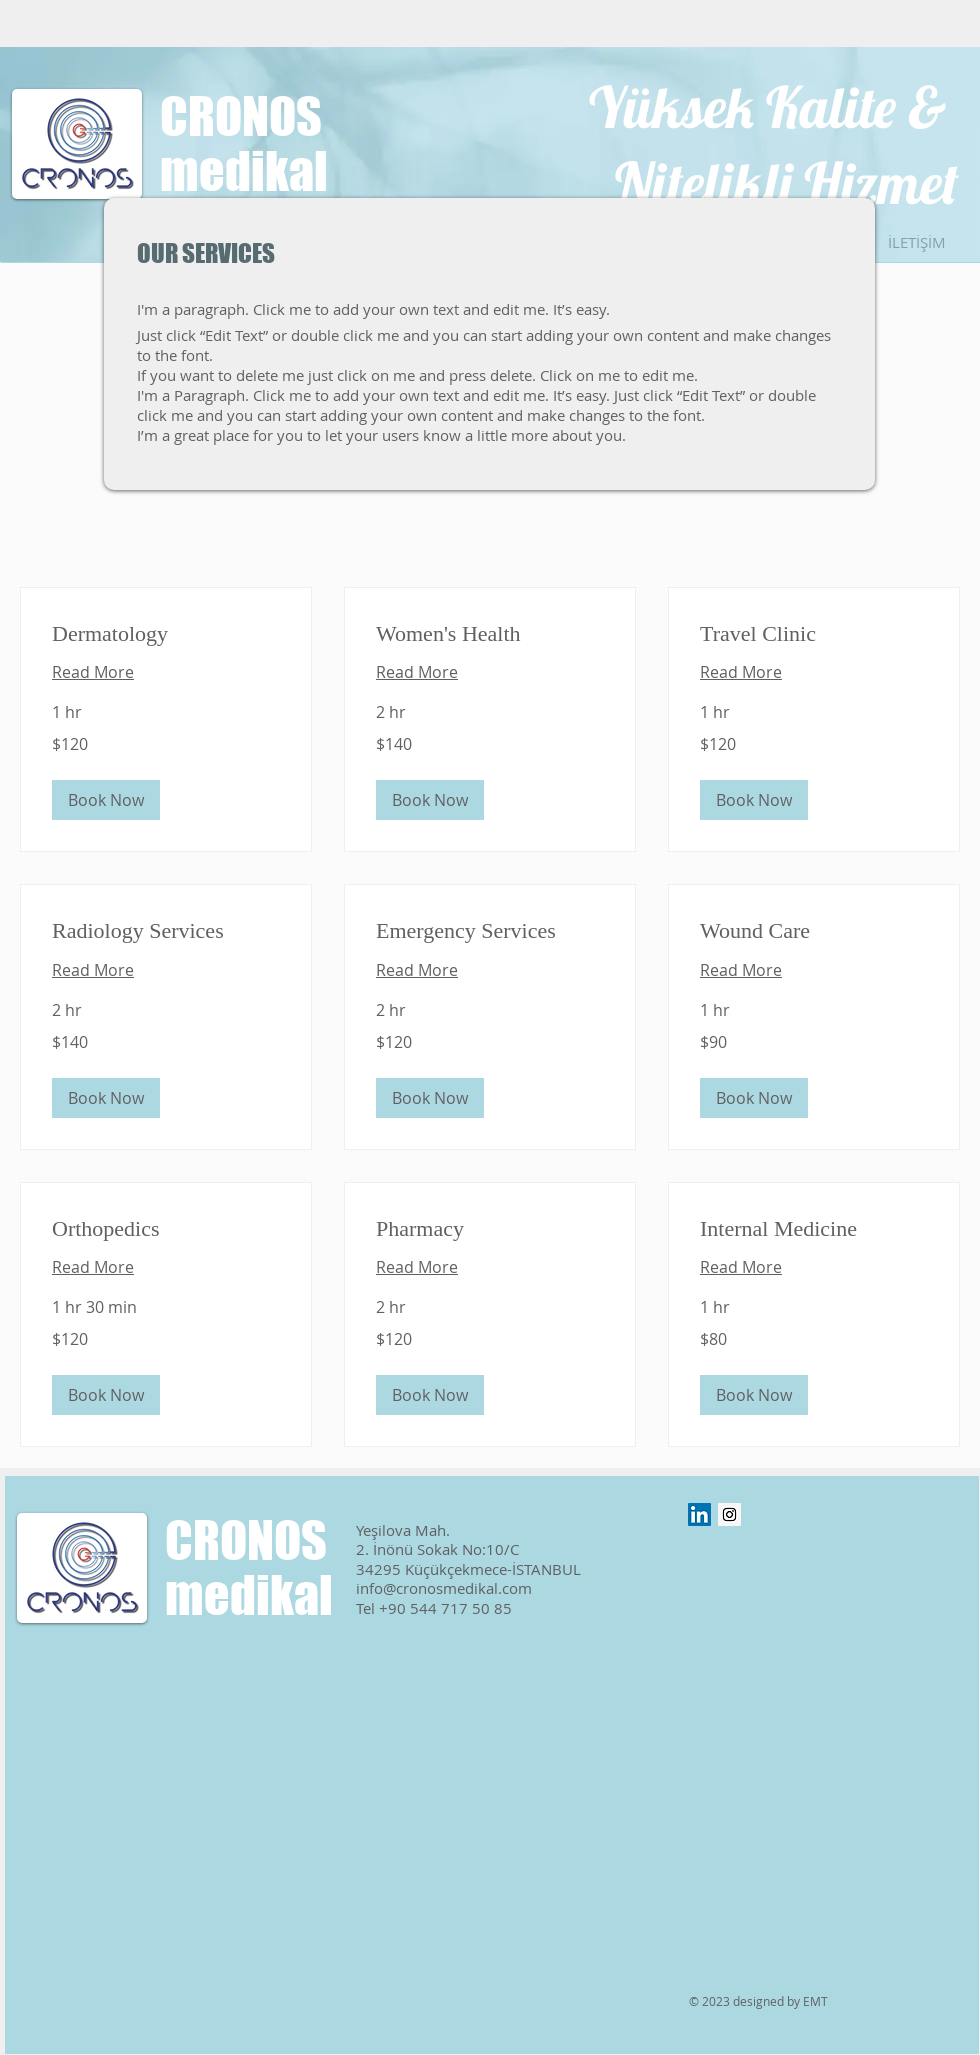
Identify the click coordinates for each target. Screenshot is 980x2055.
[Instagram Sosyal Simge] (729, 1514)
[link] (166, 633)
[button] (106, 800)
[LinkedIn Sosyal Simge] (699, 1514)
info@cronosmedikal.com (444, 1588)
